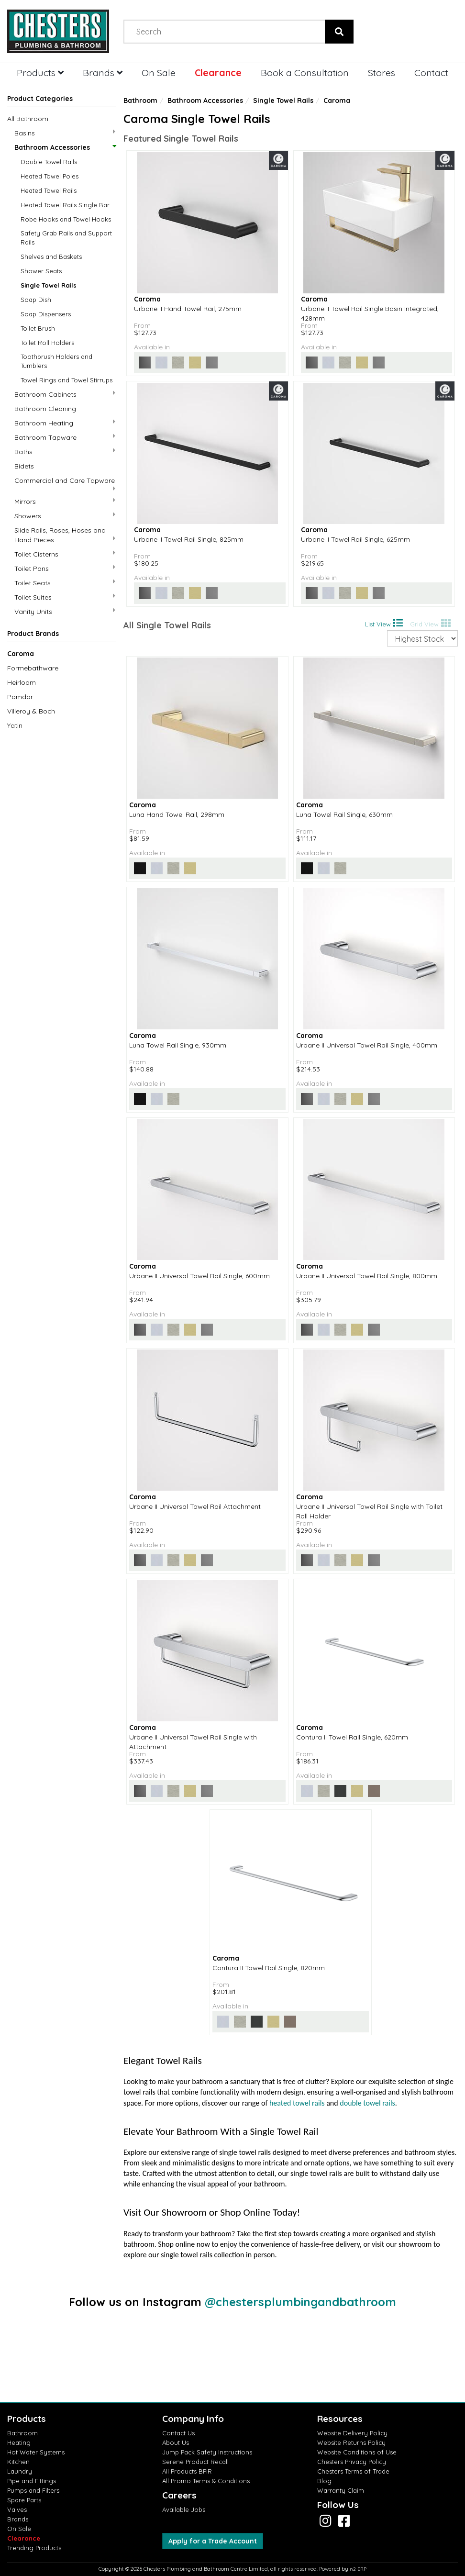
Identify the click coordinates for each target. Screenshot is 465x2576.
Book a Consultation (305, 72)
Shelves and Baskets (51, 256)
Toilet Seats (64, 582)
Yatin (14, 725)
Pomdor (20, 696)
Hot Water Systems (36, 2452)
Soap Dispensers (46, 314)
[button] (61, 635)
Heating (19, 2442)
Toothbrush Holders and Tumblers (56, 361)
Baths (64, 451)
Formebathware (32, 668)
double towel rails (367, 2103)
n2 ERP (358, 2569)
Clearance (218, 72)
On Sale (159, 72)
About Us (175, 2442)
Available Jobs (183, 2509)
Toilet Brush (38, 328)
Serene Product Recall (195, 2461)
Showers (64, 515)
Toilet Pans (64, 568)
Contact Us (178, 2433)
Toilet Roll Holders (47, 342)
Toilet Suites (64, 597)
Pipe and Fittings (31, 2481)
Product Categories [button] (40, 98)
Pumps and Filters (33, 2490)
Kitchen (18, 2461)
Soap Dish (36, 299)
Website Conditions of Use (357, 2452)
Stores (381, 72)
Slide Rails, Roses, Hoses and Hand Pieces (64, 535)
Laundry (19, 2471)
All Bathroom (27, 118)
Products (40, 72)
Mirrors (64, 501)
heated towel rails (297, 2103)
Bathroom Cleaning (45, 408)
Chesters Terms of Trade (353, 2471)
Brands (102, 72)
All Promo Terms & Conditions (206, 2481)
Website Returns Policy (351, 2442)
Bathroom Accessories (64, 147)
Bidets (24, 466)
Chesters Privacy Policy (351, 2461)
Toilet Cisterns (64, 553)
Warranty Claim (340, 2490)
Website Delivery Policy (352, 2433)
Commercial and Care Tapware (64, 484)
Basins (64, 132)
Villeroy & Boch (31, 711)
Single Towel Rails (49, 285)
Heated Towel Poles (49, 176)
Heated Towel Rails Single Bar (65, 205)
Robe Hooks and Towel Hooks (66, 219)
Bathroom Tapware (64, 437)
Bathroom (140, 100)
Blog (324, 2481)
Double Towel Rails (49, 162)
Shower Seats (41, 271)
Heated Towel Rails (49, 190)
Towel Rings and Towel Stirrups (66, 380)
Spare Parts (24, 2500)
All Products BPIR (187, 2471)
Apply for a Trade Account (212, 2541)
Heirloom (21, 682)
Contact (431, 72)
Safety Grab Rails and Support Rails (66, 237)
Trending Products (34, 2548)
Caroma (20, 653)
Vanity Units (64, 611)
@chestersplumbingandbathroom (300, 2302)
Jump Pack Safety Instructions (207, 2452)
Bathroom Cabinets (64, 394)
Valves (17, 2509)
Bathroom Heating (64, 422)
